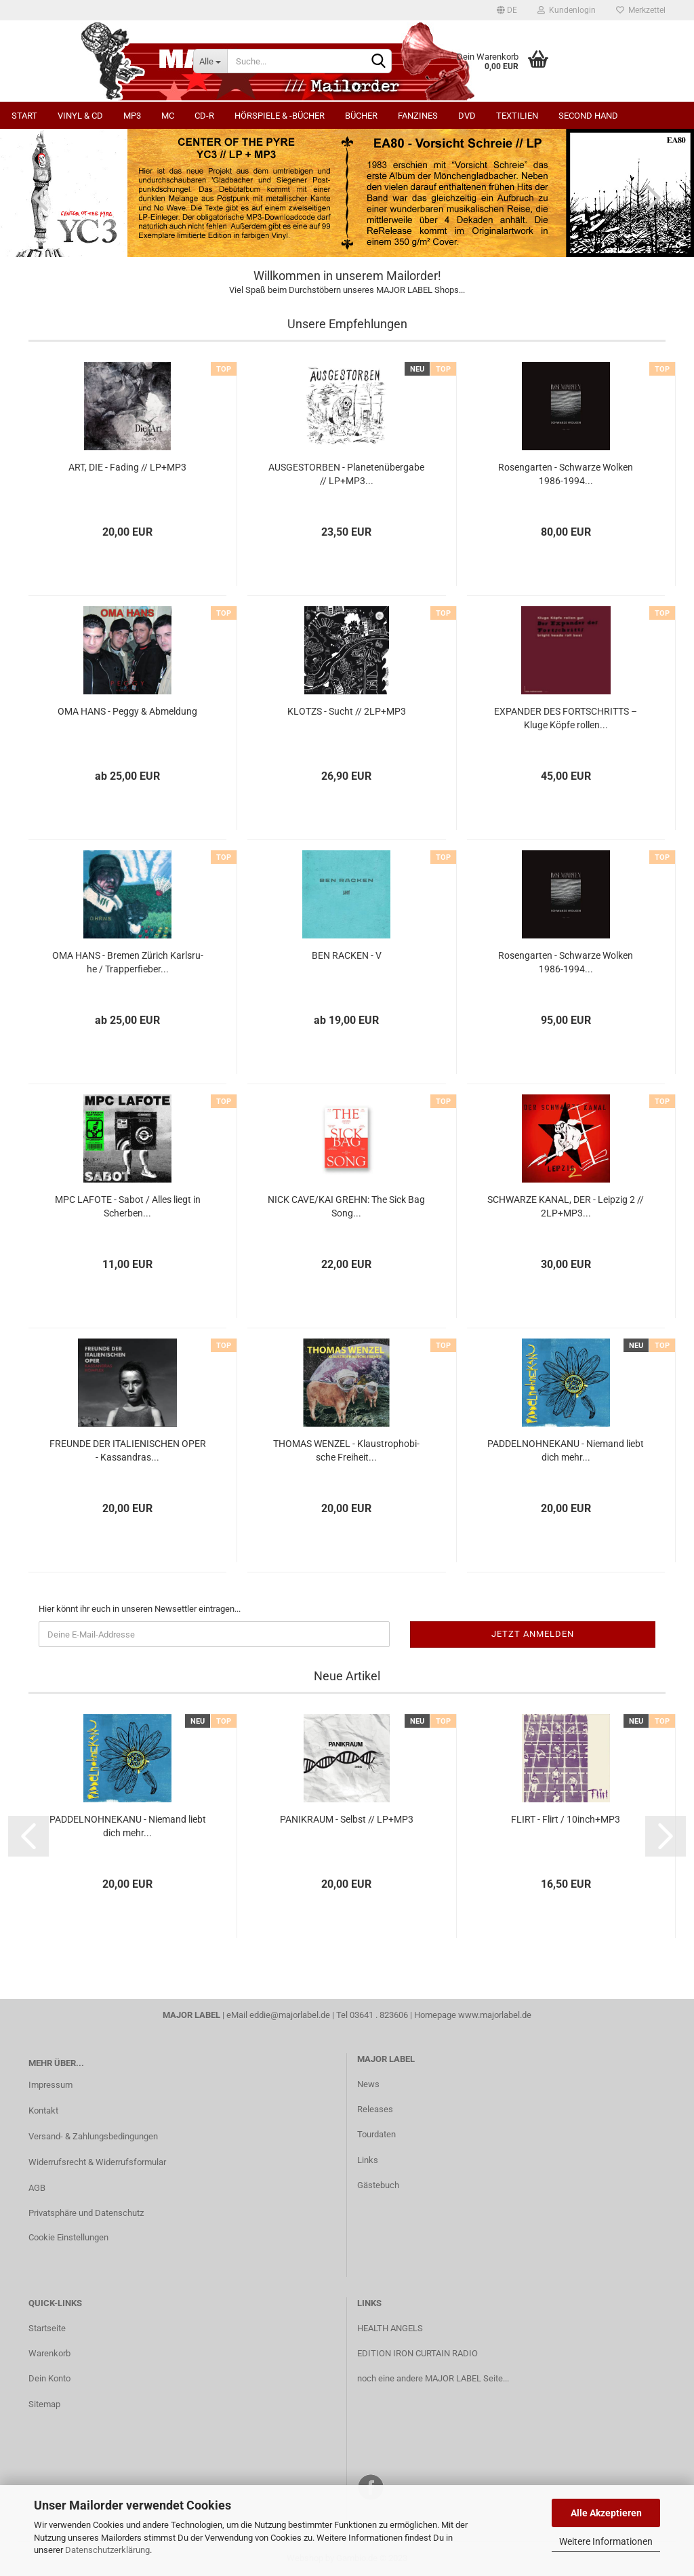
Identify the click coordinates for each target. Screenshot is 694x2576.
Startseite (47, 2328)
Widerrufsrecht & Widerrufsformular (97, 2162)
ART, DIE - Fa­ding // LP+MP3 (127, 467)
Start (24, 116)
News (368, 2084)
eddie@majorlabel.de (289, 2015)
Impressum (50, 2085)
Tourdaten (376, 2134)
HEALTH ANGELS (390, 2328)
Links (367, 2160)
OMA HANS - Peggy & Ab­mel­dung (127, 711)
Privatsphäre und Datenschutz (86, 2213)
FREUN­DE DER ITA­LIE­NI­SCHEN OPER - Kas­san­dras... (127, 1450)
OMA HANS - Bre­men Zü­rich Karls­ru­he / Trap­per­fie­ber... (127, 962)
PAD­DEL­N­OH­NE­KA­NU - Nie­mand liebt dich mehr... (565, 1450)
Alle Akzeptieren (606, 2513)
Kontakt (43, 2110)
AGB (36, 2188)
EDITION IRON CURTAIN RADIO (417, 2353)
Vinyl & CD (80, 116)
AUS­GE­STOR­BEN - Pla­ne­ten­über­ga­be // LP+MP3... (346, 474)
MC (167, 116)
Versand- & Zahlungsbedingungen (93, 2136)
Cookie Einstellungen (68, 2237)
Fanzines (418, 116)
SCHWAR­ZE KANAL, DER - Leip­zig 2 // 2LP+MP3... (565, 1206)
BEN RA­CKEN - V (347, 955)
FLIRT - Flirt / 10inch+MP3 (565, 1819)
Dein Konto (49, 2378)
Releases (375, 2109)
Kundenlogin (566, 10)
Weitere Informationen (606, 2541)
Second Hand (588, 116)
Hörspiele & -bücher (279, 116)
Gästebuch (378, 2185)
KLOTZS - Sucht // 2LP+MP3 (346, 711)
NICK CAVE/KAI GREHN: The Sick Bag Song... (346, 1206)
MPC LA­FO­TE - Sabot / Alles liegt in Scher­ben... (128, 1206)
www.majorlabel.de (494, 2015)
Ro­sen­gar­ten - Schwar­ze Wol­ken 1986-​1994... (565, 474)
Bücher (361, 116)
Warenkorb (49, 2353)
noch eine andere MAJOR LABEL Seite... (433, 2378)
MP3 (132, 116)
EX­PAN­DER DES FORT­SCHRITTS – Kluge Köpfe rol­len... (565, 718)
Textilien (517, 116)
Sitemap (44, 2404)
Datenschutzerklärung (107, 2550)
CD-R (204, 116)
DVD (467, 116)
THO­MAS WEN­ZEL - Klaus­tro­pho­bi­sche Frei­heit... (346, 1450)
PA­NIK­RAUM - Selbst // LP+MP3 (346, 1819)
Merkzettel (641, 10)
